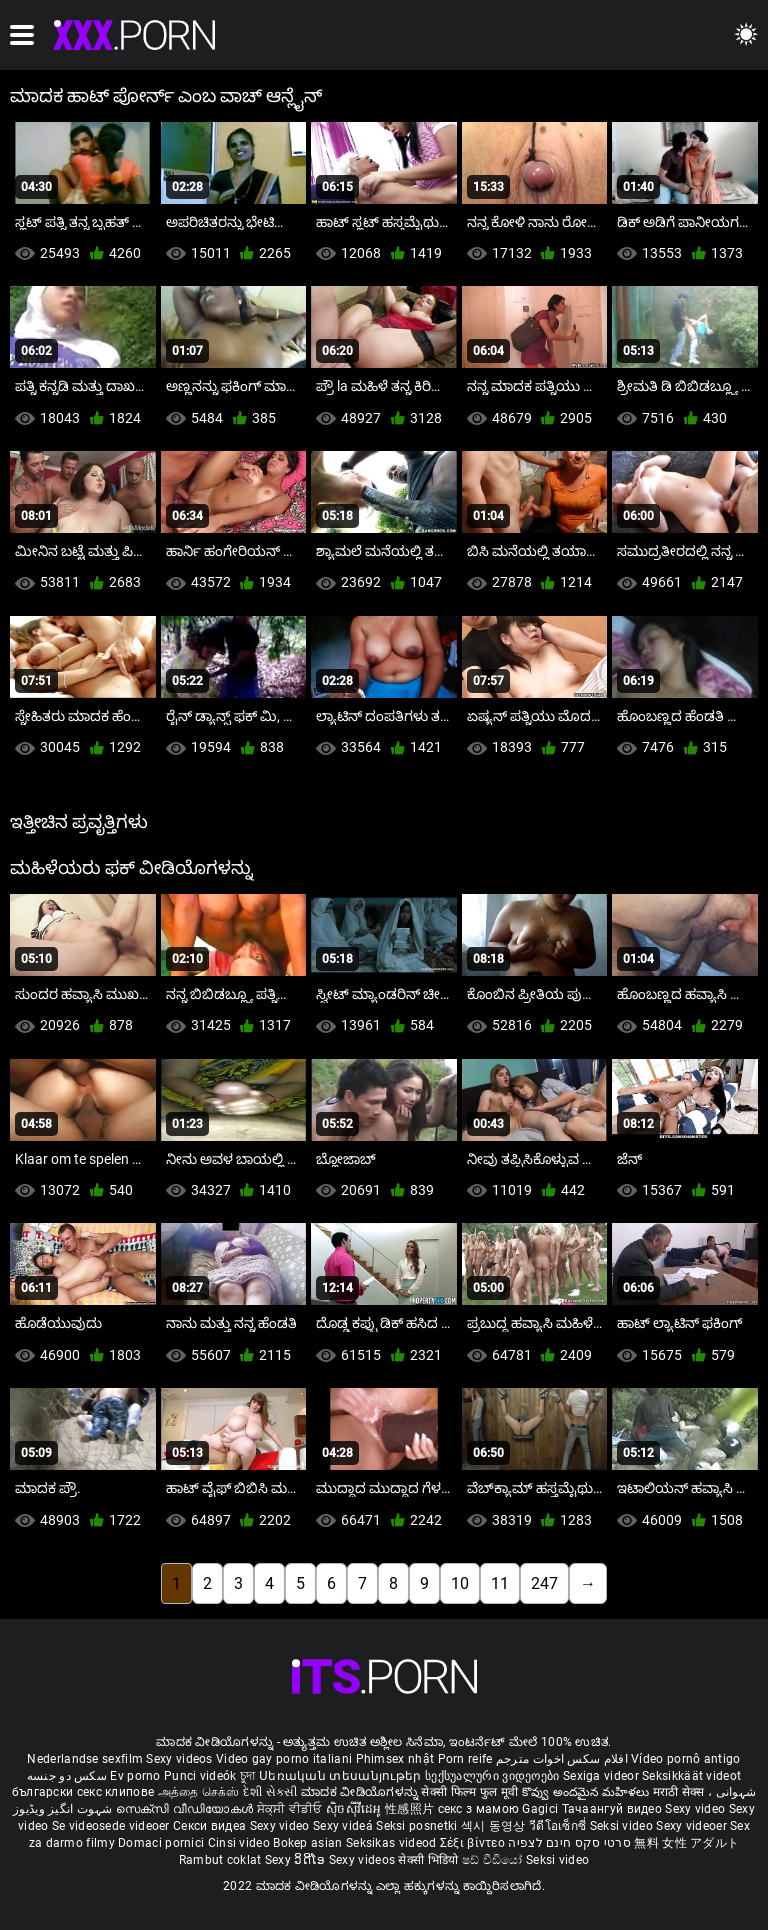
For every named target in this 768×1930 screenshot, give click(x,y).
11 (500, 1583)
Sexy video (696, 1809)
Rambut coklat (222, 1860)
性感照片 (411, 1809)
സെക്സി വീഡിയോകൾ (186, 1809)
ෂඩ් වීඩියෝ (494, 1860)
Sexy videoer (693, 1826)
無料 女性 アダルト (686, 1843)
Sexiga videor (602, 1776)
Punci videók (200, 1776)
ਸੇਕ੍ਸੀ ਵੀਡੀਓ (291, 1809)
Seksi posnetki (418, 1826)
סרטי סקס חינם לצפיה (569, 1843)
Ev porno (135, 1776)
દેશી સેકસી (270, 1792)
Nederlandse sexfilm (85, 1759)
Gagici (540, 1809)
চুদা (248, 1776)
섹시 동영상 (495, 1826)
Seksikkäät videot (691, 1776)
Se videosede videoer (112, 1826)
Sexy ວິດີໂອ (297, 1860)
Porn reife (465, 1759)
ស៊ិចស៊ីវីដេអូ (355, 1809)
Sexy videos (181, 1759)
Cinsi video (241, 1843)
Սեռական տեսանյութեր (342, 1776)
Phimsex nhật (395, 1759)
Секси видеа (211, 1826)
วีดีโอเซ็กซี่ (559, 1826)
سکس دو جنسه (67, 1776)
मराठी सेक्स (680, 1792)
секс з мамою (479, 1809)
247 (544, 1583)
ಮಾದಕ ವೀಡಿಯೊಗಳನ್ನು (361, 1792)
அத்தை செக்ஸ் (199, 1792)
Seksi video (623, 1826)
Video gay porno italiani (284, 1759)
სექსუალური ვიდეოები (494, 1776)
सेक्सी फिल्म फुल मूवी (469, 1792)
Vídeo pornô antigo (685, 1759)
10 (460, 1583)
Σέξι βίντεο (474, 1843)
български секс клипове (83, 1792)
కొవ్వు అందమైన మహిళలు (587, 1792)
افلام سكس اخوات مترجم (562, 1759)
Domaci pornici (161, 1843)
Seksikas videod (393, 1843)
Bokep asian (307, 1843)
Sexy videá (344, 1826)
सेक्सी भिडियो (429, 1860)
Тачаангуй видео (614, 1809)
